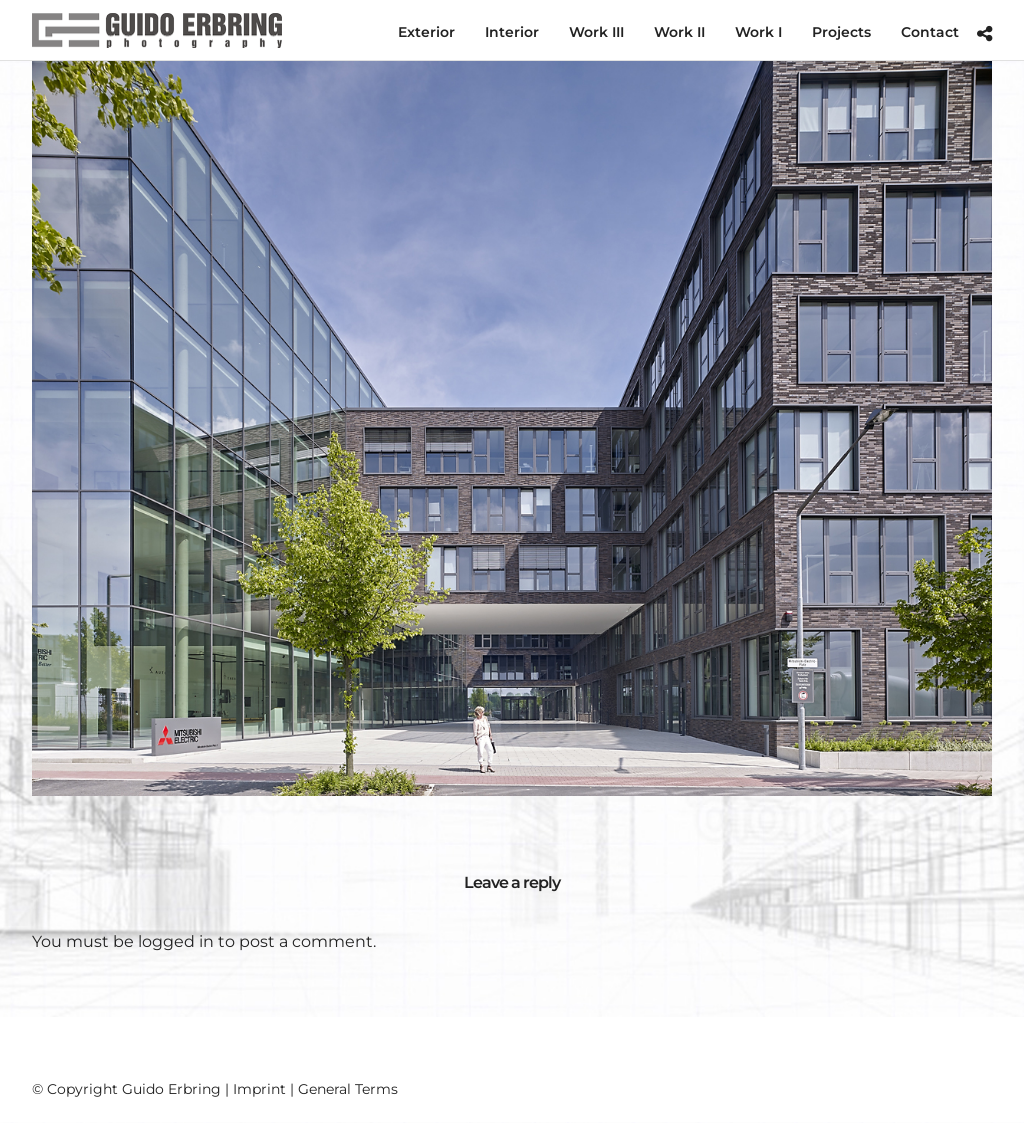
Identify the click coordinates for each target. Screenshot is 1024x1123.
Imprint (259, 1089)
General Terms (348, 1089)
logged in (176, 941)
